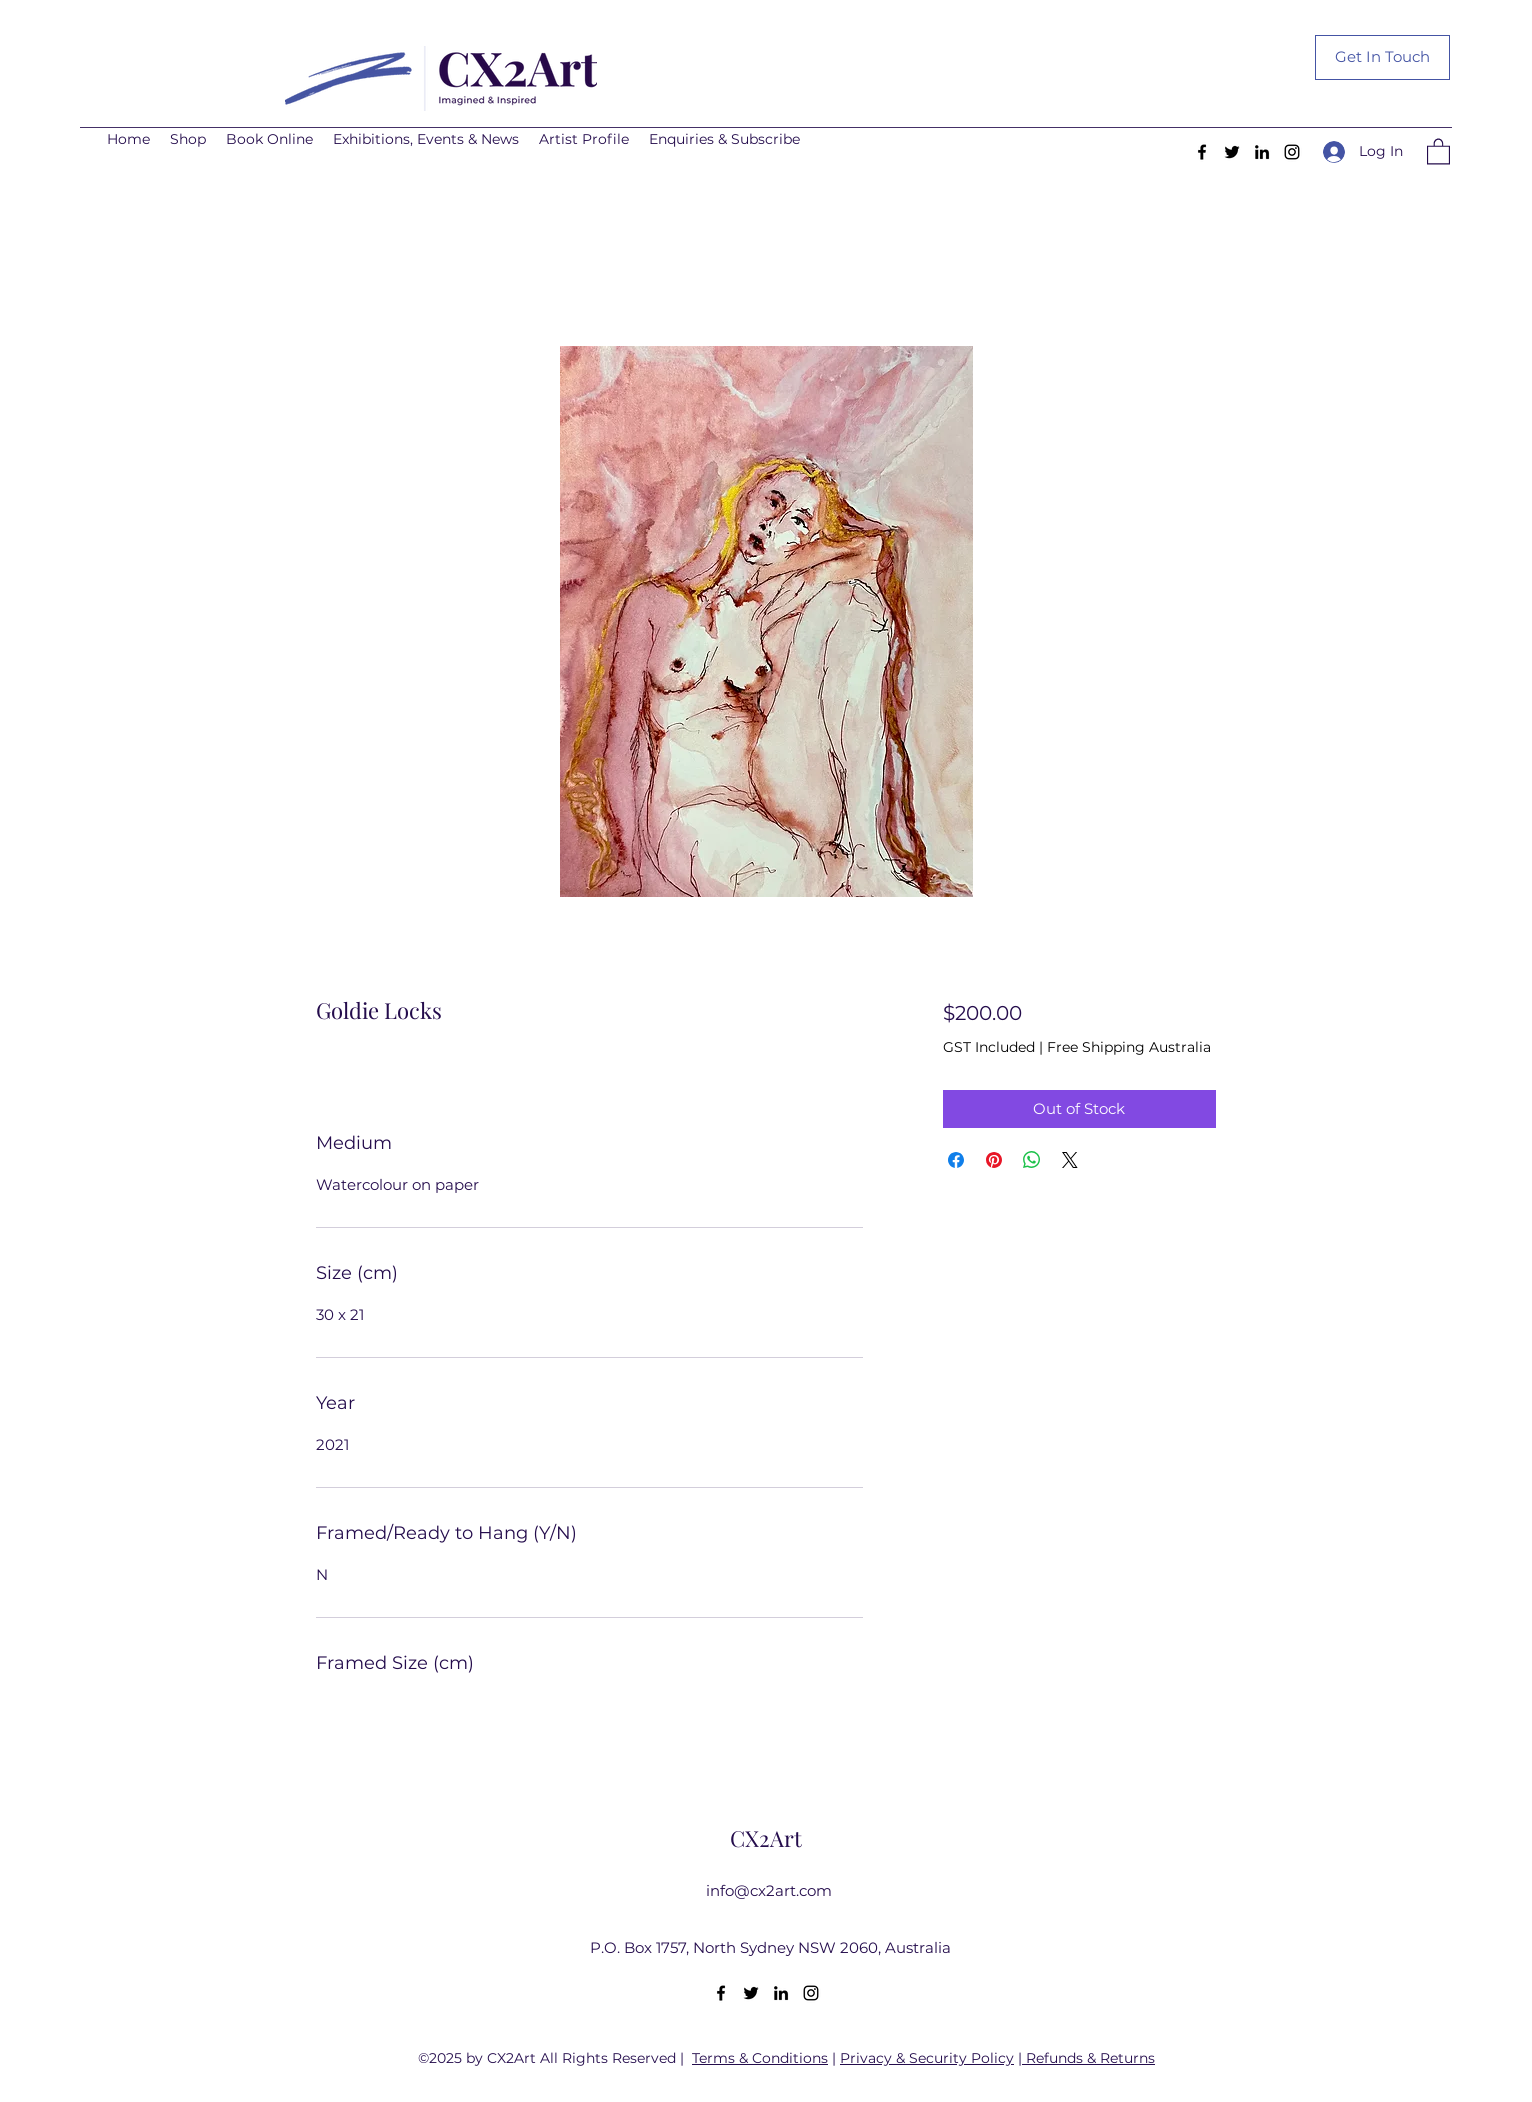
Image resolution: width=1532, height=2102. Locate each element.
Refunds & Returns (1090, 2058)
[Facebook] (1202, 152)
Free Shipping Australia (1129, 1047)
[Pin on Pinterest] (994, 1160)
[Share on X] (1070, 1160)
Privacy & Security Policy (927, 2058)
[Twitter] (1232, 152)
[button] (1438, 150)
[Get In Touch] (1382, 57)
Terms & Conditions (760, 2058)
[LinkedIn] (1262, 152)
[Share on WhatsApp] (1032, 1160)
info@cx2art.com (769, 1890)
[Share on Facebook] (956, 1160)
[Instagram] (1292, 152)
